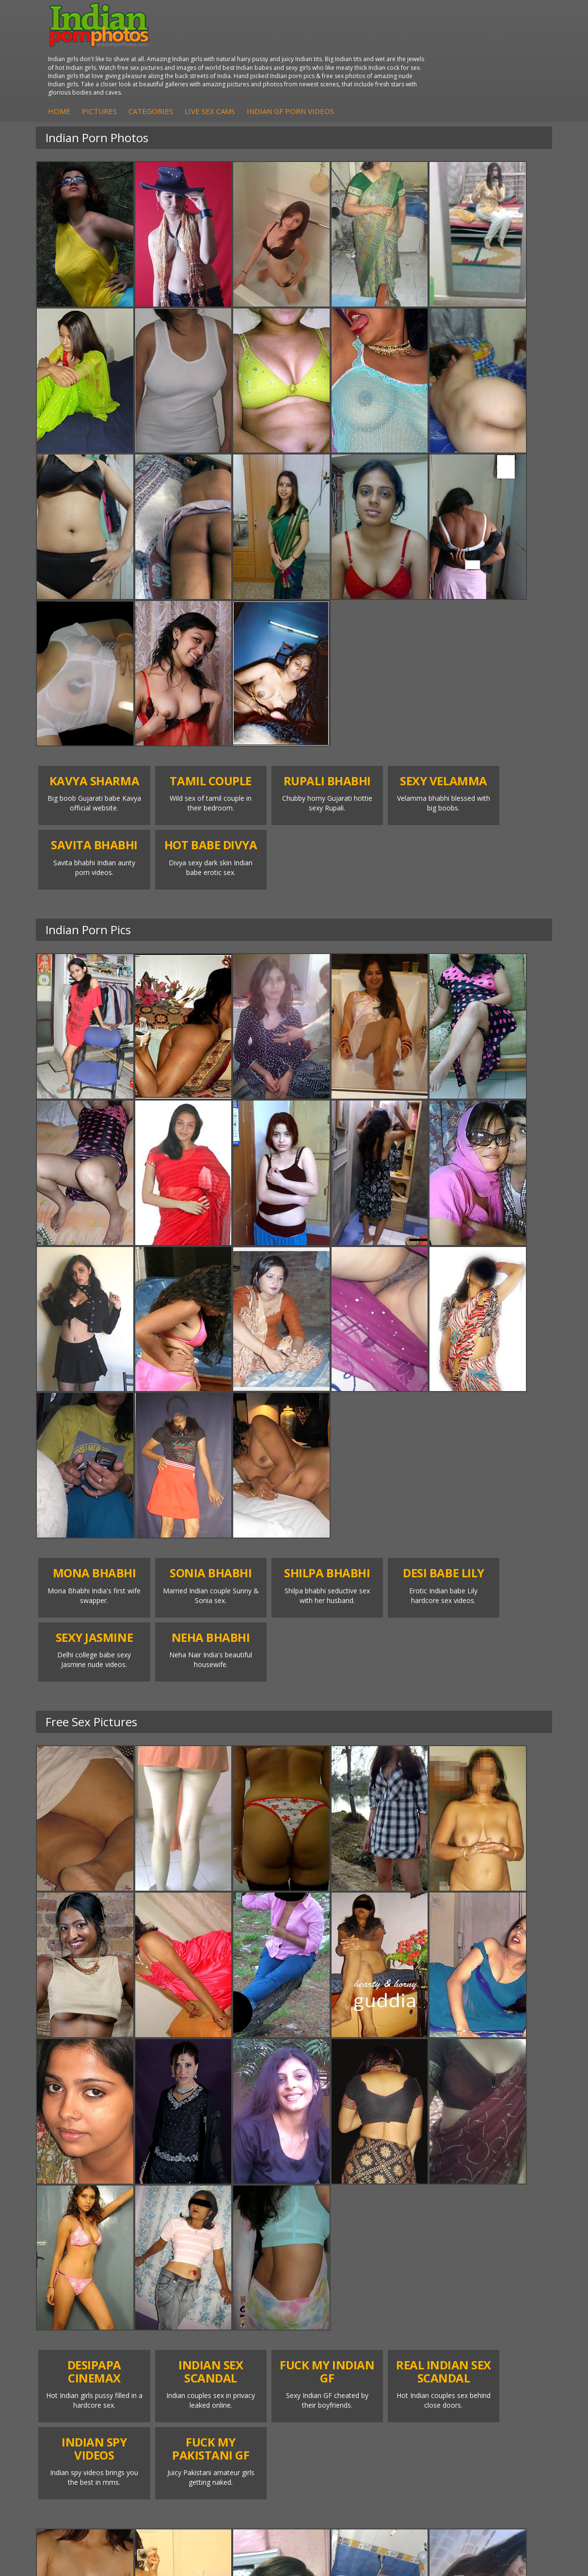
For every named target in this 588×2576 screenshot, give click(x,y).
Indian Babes (79, 2270)
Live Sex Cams (340, 60)
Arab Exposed (420, 2221)
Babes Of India (252, 2212)
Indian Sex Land (253, 2260)
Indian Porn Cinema (327, 2207)
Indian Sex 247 (251, 2250)
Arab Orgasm (249, 2202)
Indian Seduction (340, 2241)
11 (331, 2133)
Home (189, 60)
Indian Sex (415, 2231)
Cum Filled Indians (240, 2226)
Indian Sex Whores (325, 2226)
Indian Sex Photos (325, 2275)
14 (393, 2133)
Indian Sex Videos (511, 2250)
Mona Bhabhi (165, 2202)
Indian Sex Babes (341, 2260)
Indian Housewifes (407, 2265)
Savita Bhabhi (165, 2231)
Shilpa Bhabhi (165, 2260)
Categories (281, 60)
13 (372, 2133)
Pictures (229, 60)
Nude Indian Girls (85, 2279)
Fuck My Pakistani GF (408, 2284)
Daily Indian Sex (509, 2231)
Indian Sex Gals (338, 2250)
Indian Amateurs (84, 2260)
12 (352, 2133)
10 (310, 2133)
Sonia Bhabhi (164, 2212)
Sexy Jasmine (164, 2221)
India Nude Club (253, 2241)
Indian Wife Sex (508, 2241)
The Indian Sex (507, 2202)
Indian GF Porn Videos (420, 60)
